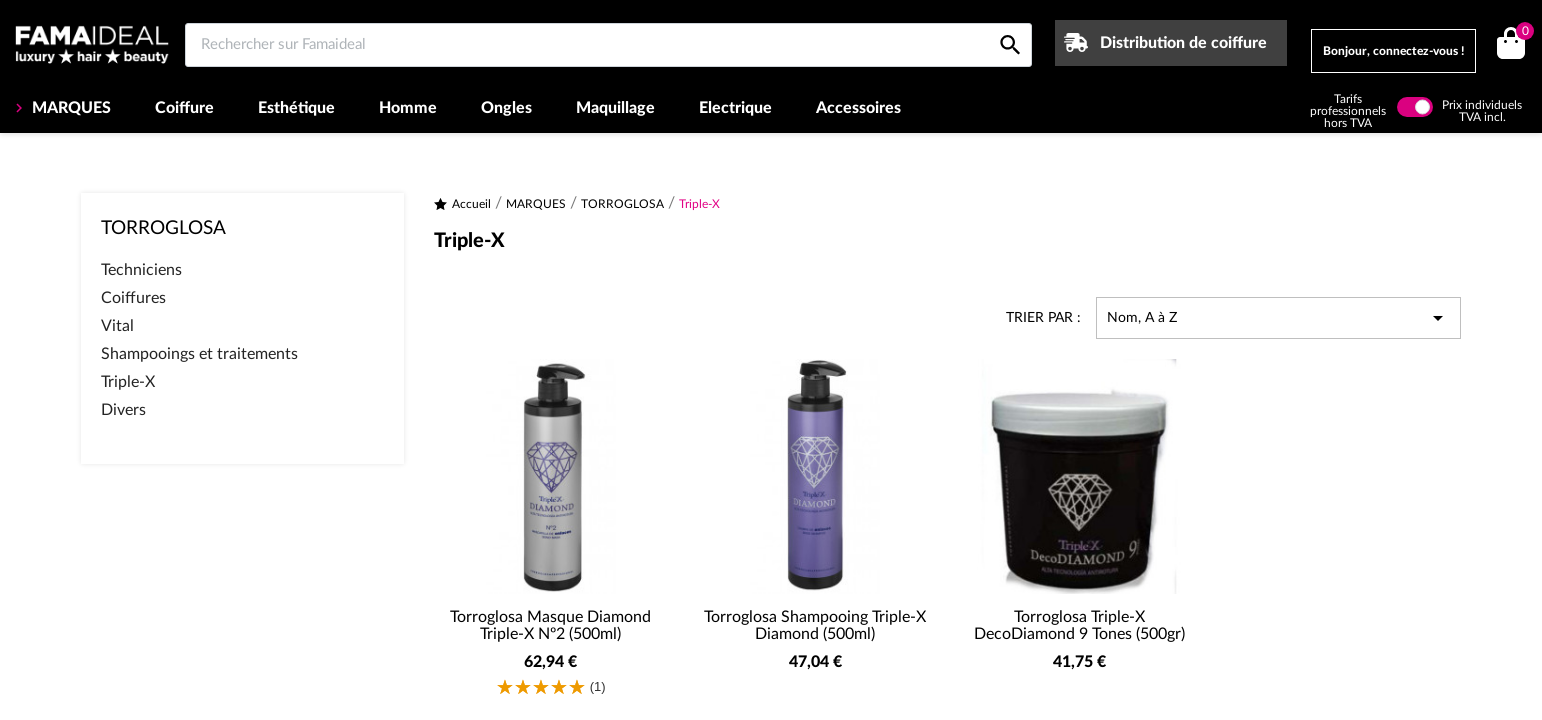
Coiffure (184, 108)
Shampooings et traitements (199, 354)
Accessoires (858, 108)
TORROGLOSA (163, 228)
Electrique (735, 108)
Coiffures (133, 298)
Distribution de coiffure (1183, 43)
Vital (117, 326)
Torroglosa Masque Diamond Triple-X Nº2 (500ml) (550, 626)
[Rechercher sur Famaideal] (608, 45)
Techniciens (141, 270)
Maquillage (615, 108)
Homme (408, 108)
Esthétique (296, 108)
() (1521, 33)
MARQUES (69, 108)
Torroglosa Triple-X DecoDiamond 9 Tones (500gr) (1079, 626)
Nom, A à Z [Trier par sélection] (1278, 318)
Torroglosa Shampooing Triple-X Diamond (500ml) (815, 626)
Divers (123, 410)
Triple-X (128, 382)
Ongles (506, 108)
